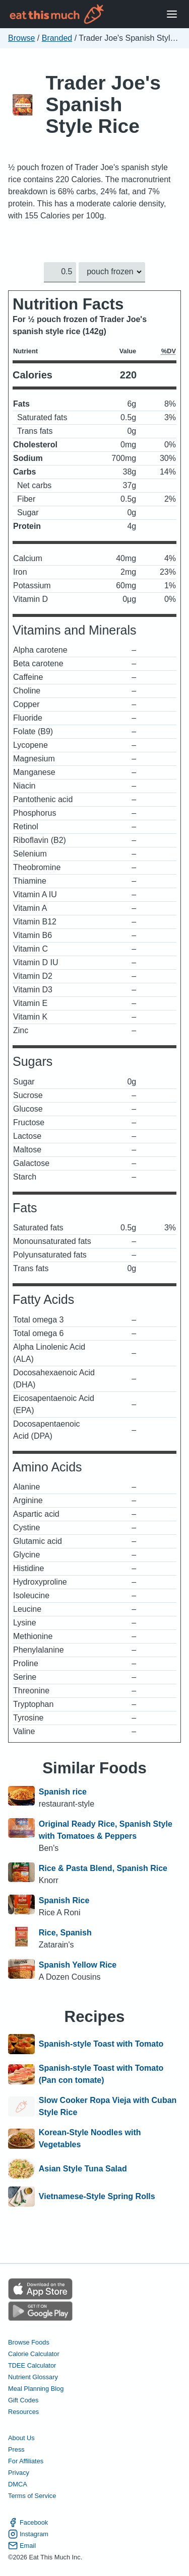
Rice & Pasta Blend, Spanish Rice (103, 1868)
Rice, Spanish (65, 1932)
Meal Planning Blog (36, 2388)
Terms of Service (32, 2496)
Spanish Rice (64, 1900)
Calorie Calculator (33, 2354)
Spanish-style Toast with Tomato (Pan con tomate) (101, 2074)
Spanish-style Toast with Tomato (101, 2044)
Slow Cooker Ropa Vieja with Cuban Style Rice (108, 2106)
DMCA (17, 2484)
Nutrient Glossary (33, 2377)
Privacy (18, 2472)
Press (16, 2449)
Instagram (28, 2534)
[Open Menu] (172, 14)
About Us (21, 2438)
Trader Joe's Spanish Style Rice (103, 104)
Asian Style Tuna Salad (83, 2169)
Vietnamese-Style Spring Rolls (97, 2197)
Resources (23, 2411)
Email (22, 2545)
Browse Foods (28, 2342)
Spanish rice (63, 1791)
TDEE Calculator (32, 2365)
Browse (21, 38)
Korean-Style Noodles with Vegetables (90, 2138)
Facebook (28, 2522)
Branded (57, 38)
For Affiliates (25, 2461)
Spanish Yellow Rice (77, 1965)
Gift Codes (23, 2400)
